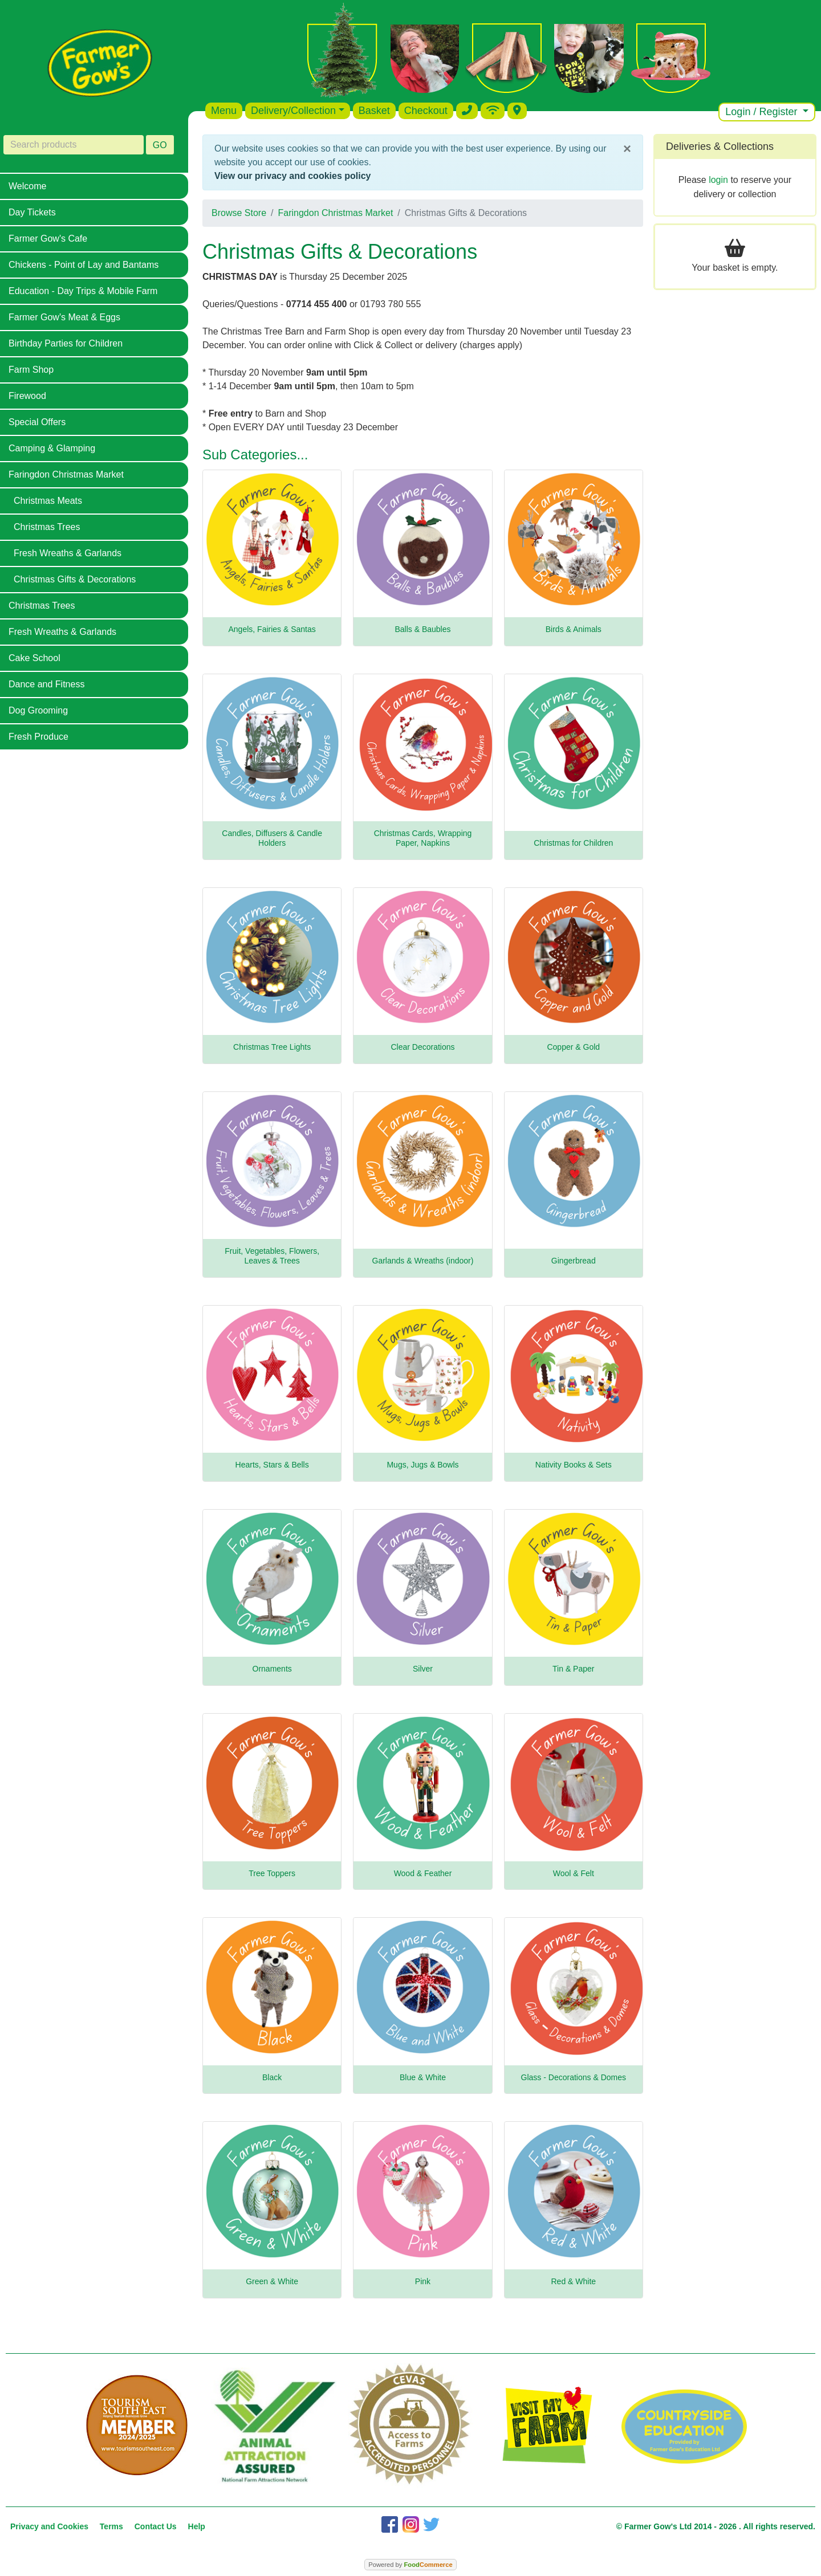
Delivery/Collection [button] (293, 110)
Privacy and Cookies (49, 2526)
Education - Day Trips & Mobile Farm (83, 291)
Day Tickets (32, 212)
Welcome (27, 186)
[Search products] (73, 144)
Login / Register (762, 111)
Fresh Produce (38, 736)
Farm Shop (31, 369)
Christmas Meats (48, 501)
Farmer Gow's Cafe (48, 238)
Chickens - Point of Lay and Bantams (83, 265)
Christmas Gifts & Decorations (75, 579)
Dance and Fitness (46, 684)
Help (196, 2526)
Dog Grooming (38, 710)
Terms (111, 2526)
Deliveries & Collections (720, 146)
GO (160, 145)
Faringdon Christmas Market (66, 474)
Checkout (426, 110)
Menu (224, 110)
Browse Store (239, 213)
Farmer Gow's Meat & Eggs (64, 317)
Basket (374, 110)
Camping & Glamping (52, 448)
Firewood (27, 396)
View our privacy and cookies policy (292, 176)
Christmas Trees (47, 527)
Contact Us (156, 2526)
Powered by (410, 2564)
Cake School (34, 658)
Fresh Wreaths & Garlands (67, 553)
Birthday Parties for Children (66, 343)
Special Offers (37, 422)
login (718, 180)
